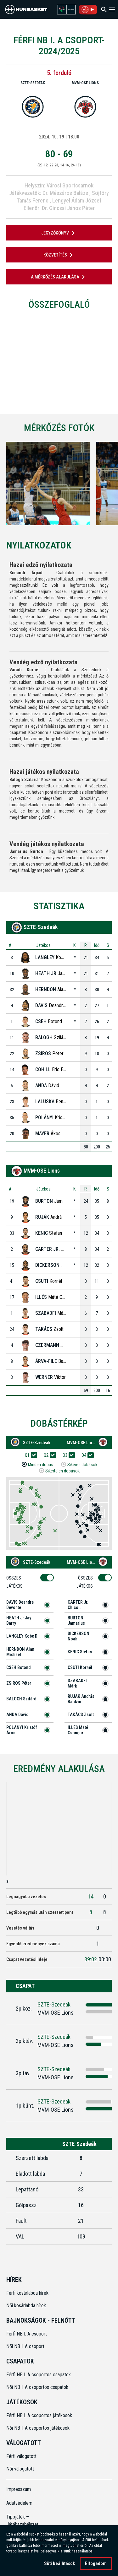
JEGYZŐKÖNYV (59, 233)
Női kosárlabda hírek (26, 2306)
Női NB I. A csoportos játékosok (38, 2428)
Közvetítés (59, 255)
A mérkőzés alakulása (59, 277)
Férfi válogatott (21, 2456)
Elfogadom (96, 2563)
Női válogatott (20, 2469)
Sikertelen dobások (62, 1471)
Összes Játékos (16, 1582)
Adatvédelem (19, 2503)
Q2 (48, 1455)
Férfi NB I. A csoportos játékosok (39, 2415)
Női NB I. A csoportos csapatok (38, 2387)
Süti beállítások (59, 2563)
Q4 (85, 1455)
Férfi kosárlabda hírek (27, 2293)
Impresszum (18, 2489)
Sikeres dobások (82, 1464)
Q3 (67, 1455)
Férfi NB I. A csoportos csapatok (39, 2375)
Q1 (29, 1455)
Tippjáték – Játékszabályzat (19, 2520)
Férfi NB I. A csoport (26, 2334)
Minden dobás (40, 1464)
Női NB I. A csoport (25, 2346)
